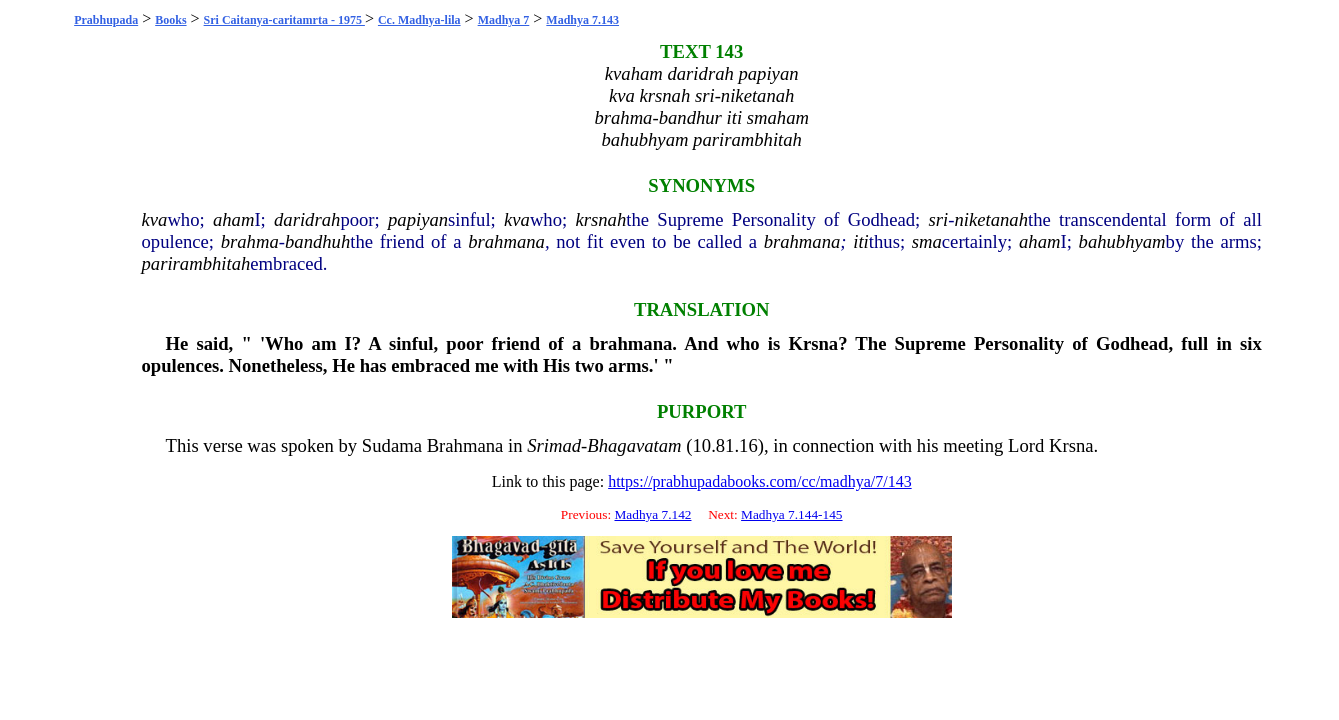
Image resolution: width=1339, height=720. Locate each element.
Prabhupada (106, 20)
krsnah (600, 219)
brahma (250, 241)
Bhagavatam (634, 445)
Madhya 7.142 (652, 514)
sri (938, 219)
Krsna (813, 343)
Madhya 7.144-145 (791, 514)
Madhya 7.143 (582, 20)
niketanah (991, 219)
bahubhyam (1122, 241)
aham (233, 219)
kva (154, 219)
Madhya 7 (504, 20)
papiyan (418, 219)
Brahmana (465, 445)
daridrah (307, 219)
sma (927, 241)
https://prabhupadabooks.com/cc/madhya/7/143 (760, 481)
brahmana (506, 241)
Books (170, 20)
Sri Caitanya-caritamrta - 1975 (284, 20)
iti (861, 241)
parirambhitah (195, 263)
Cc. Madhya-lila (419, 20)
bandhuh (317, 241)
